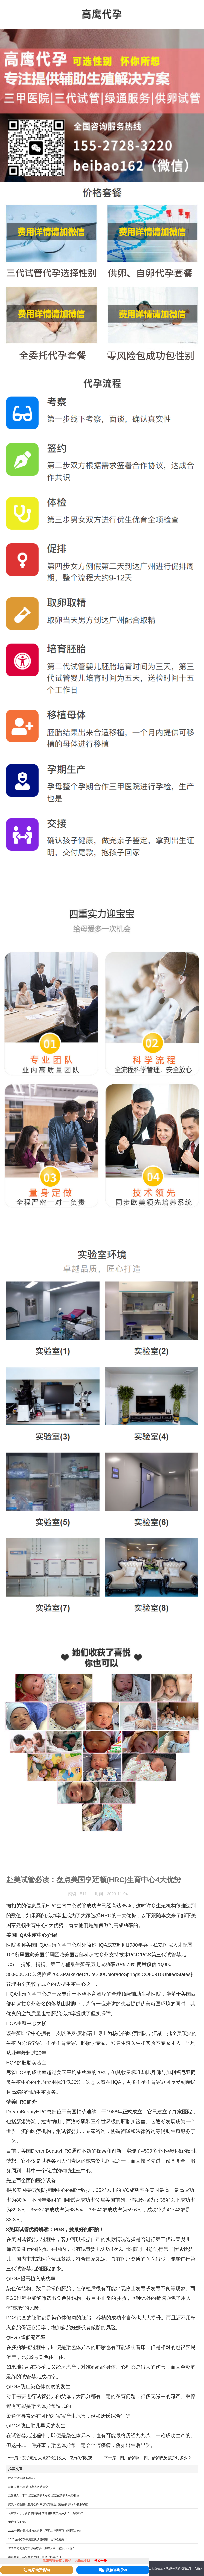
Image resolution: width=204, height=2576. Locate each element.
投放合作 (100, 2560)
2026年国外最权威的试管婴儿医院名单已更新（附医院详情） (46, 2530)
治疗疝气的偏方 (18, 2521)
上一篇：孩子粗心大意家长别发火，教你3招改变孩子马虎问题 (61, 2457)
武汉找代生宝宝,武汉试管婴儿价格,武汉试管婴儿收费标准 (43, 2495)
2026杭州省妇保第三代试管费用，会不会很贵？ (37, 2539)
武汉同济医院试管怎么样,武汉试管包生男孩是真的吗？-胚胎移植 (48, 2504)
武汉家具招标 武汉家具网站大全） (29, 2486)
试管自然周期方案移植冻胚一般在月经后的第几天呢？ (41, 2548)
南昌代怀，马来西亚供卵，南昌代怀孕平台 (34, 2557)
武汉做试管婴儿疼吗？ (22, 2478)
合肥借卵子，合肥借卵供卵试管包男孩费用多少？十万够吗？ (45, 2513)
